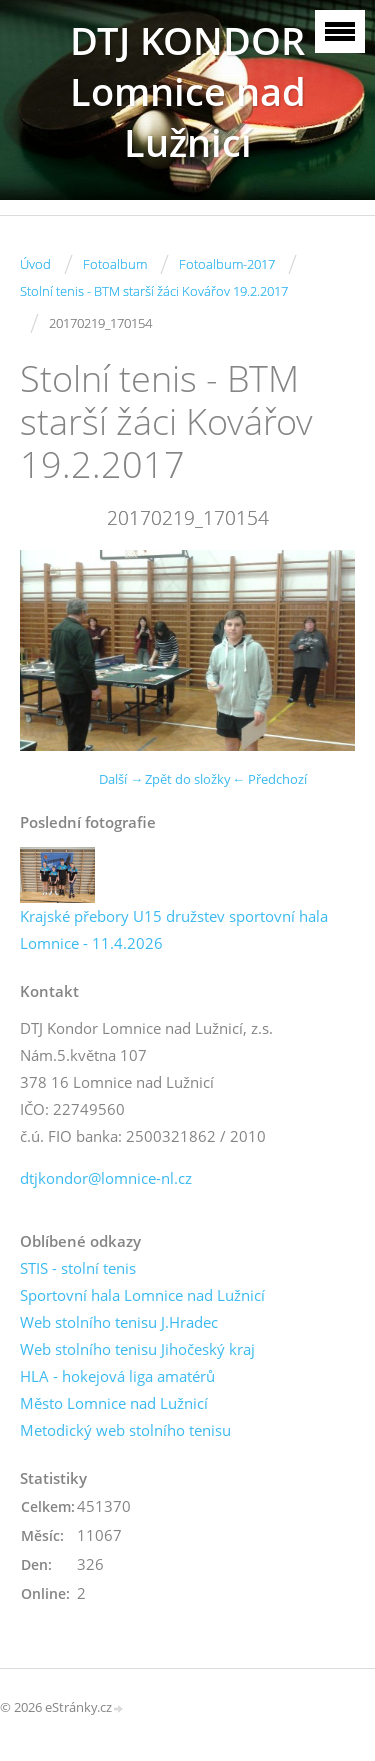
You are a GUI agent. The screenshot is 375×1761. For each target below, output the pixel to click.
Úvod (35, 264)
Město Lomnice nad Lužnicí (114, 1403)
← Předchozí (269, 779)
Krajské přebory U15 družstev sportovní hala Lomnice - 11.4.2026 (174, 929)
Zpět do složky (188, 779)
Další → (121, 779)
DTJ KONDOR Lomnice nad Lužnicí (188, 91)
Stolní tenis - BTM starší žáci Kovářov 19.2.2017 (154, 291)
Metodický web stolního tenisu (125, 1430)
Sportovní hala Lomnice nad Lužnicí (142, 1295)
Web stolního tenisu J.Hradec (119, 1322)
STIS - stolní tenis (78, 1268)
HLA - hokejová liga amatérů (117, 1376)
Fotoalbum (115, 264)
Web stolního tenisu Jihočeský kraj (137, 1349)
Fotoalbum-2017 (227, 264)
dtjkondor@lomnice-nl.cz (106, 1178)
